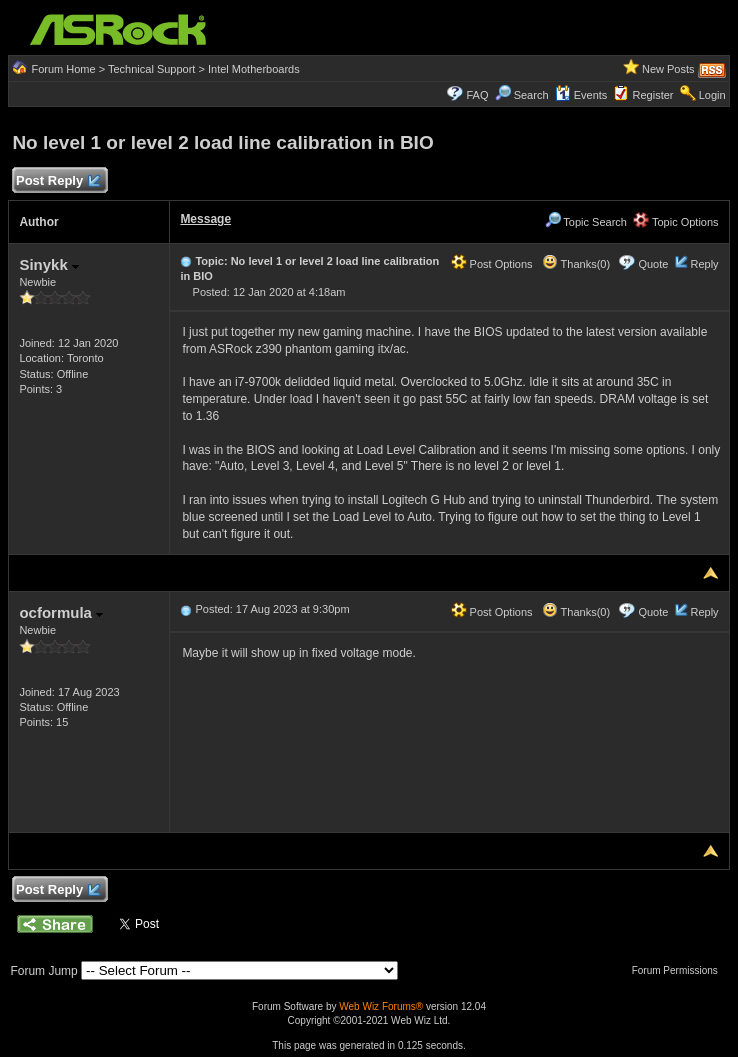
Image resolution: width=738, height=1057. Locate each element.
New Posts (668, 69)
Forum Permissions (680, 970)
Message (205, 219)
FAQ (477, 95)
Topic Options (676, 222)
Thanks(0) (576, 264)
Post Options (492, 264)
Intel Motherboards (254, 69)
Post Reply (57, 181)
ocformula (61, 612)
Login (712, 95)
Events (581, 95)
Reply (704, 264)
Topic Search (586, 222)
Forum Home (63, 69)
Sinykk (49, 264)
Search (531, 95)
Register (653, 95)
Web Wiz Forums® (381, 1006)
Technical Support (151, 69)
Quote (653, 264)
